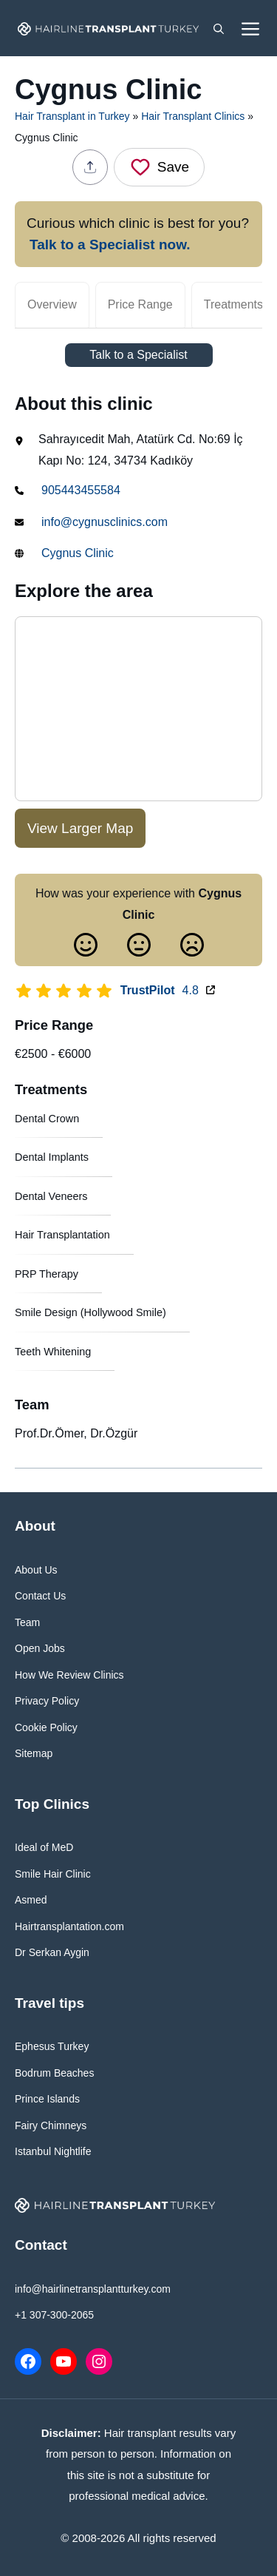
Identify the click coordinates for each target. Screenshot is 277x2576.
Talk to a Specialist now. (110, 244)
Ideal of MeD (44, 1847)
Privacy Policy (47, 1701)
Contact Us (40, 1596)
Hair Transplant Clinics (192, 116)
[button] (219, 28)
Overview (52, 304)
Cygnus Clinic (77, 553)
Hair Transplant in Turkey (72, 116)
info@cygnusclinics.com (104, 522)
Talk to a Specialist (138, 354)
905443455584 (80, 490)
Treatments (233, 304)
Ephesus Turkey (52, 2046)
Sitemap (33, 1753)
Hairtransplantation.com (69, 1926)
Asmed (31, 1900)
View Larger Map (80, 828)
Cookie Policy (46, 1727)
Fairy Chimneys (50, 2125)
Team (27, 1622)
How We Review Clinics (69, 1675)
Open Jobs (40, 1648)
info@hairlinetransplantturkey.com (93, 2289)
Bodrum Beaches (54, 2073)
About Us (36, 1570)
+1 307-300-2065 (54, 2315)
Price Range (140, 304)
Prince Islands (47, 2099)
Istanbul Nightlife (53, 2151)
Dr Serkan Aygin (52, 1952)
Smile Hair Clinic (53, 1874)
